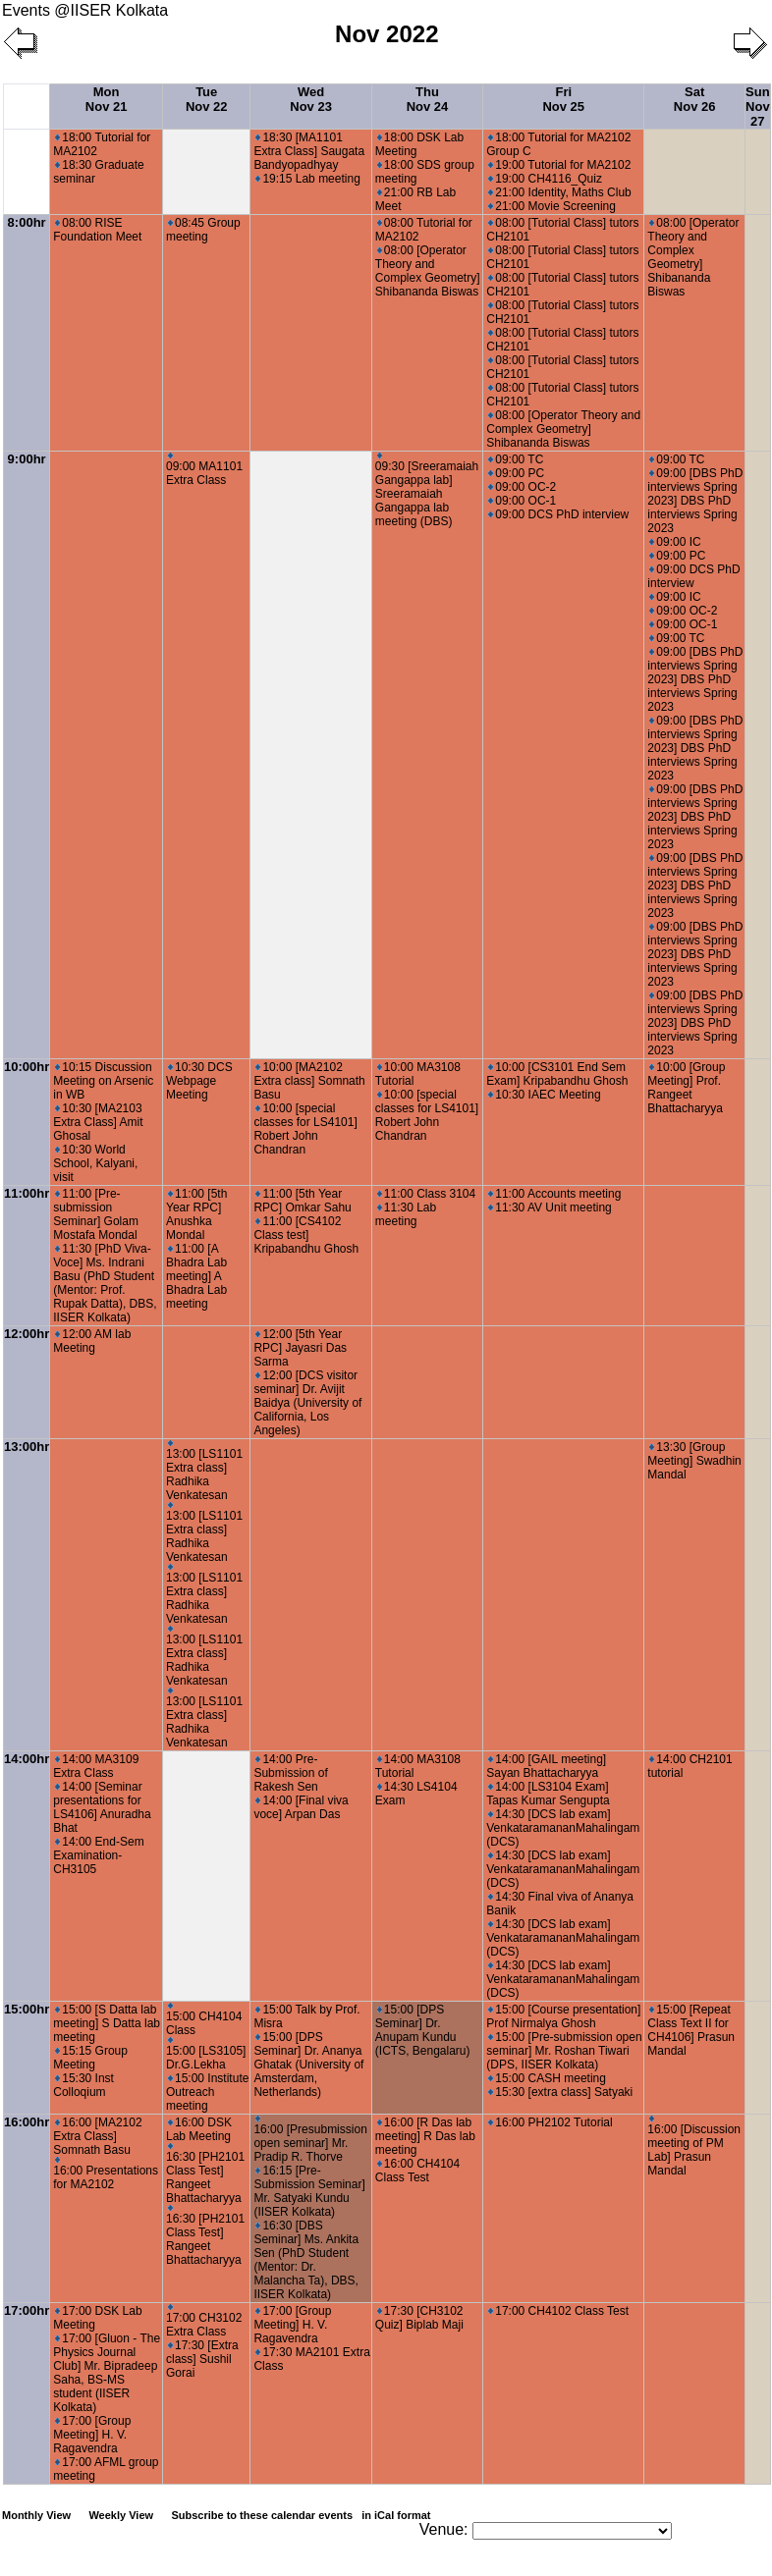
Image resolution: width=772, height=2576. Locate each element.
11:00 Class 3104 (426, 1194)
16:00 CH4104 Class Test (417, 2170)
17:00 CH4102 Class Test (558, 2311)
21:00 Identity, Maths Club (560, 192)
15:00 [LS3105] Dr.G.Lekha (206, 2054)
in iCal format (395, 2515)
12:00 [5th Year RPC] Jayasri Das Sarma (300, 1347)
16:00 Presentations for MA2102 (105, 2174)
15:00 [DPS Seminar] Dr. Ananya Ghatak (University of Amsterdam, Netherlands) (308, 2064)
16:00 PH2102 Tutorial (550, 2122)
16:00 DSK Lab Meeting (199, 2129)
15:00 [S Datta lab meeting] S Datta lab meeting (106, 2023)
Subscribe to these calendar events (302, 2515)
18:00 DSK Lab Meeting (419, 144)
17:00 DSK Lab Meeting (97, 2318)
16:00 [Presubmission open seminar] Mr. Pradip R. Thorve (309, 2140)
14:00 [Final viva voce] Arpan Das (300, 1807)
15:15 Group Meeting (90, 2057)
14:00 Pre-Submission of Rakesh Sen (290, 1773)
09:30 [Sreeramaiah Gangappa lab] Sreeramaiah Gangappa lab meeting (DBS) (426, 490)
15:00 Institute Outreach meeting (207, 2092)
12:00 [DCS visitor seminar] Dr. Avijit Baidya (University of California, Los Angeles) (307, 1402)
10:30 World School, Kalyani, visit (95, 1163)
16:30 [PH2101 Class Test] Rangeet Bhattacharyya (205, 2174)
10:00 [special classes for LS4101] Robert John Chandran (305, 1128)
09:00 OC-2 (522, 487)
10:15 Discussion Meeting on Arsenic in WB (103, 1080)
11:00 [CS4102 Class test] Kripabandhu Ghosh (305, 1235)
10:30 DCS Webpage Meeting (199, 1080)
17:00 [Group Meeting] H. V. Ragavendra (92, 2434)
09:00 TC (515, 459)
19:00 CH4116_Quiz (545, 179)
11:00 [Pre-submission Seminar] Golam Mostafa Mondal (95, 1214)
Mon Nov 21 (106, 99)
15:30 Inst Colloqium (83, 2085)
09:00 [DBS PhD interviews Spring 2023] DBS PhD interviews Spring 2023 (695, 500)
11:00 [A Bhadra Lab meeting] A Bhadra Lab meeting (196, 1276)
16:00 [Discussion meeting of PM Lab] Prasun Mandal (694, 2146)
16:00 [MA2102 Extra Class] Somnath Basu (97, 2136)
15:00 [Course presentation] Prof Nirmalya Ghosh (563, 2016)
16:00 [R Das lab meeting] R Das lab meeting (425, 2136)
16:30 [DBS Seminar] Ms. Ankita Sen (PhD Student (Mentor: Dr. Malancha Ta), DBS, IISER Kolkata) (305, 2260)
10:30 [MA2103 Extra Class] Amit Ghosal (97, 1122)
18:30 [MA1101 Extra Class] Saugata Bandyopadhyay (308, 151)
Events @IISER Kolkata (85, 10)
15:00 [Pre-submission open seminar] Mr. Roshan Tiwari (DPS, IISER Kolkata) (563, 2050)
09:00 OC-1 (522, 501)
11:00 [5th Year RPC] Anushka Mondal (196, 1214)
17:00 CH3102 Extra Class (204, 2321)
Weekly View (120, 2515)
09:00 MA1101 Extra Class (204, 470)
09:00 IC (674, 542)
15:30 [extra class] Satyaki (560, 2092)
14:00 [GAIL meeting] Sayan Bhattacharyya (546, 1766)
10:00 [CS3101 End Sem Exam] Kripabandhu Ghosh (557, 1074)
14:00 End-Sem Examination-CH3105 (98, 1855)
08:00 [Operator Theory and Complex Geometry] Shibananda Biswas (427, 270)
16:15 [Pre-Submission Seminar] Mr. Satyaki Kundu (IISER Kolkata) (308, 2191)
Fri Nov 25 (563, 99)
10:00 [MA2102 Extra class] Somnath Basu (308, 1080)
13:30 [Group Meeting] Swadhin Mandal (694, 1460)
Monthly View (36, 2515)
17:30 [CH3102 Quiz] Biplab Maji (419, 2318)
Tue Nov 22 (207, 99)
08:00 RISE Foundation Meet (97, 229)
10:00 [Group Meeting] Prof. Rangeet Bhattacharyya (686, 1087)
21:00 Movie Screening (552, 206)
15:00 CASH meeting (547, 2078)
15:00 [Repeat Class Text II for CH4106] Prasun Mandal (691, 2030)
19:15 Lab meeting (307, 179)
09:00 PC (516, 473)
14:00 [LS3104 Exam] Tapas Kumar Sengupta (547, 1793)
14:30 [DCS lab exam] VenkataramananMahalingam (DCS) (562, 1828)
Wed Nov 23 (311, 99)
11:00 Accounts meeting (554, 1194)
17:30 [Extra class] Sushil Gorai (202, 2359)
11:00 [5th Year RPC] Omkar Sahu (302, 1200)
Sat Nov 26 (695, 99)
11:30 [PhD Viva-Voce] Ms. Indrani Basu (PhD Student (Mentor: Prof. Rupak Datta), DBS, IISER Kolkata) (104, 1283)
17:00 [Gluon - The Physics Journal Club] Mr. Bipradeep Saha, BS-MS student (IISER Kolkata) (106, 2373)
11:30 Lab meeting (405, 1214)
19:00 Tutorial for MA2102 (559, 165)
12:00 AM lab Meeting (92, 1341)
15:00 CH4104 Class (204, 2020)
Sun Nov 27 (757, 106)
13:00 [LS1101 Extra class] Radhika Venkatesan (204, 1471)
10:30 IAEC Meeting (544, 1094)
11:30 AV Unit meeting (550, 1207)
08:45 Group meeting (203, 229)
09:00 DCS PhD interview (558, 514)
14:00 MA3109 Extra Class (95, 1766)
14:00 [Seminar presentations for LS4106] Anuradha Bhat (101, 1807)
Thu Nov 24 (428, 99)
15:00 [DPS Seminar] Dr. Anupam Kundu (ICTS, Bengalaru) (422, 2030)
